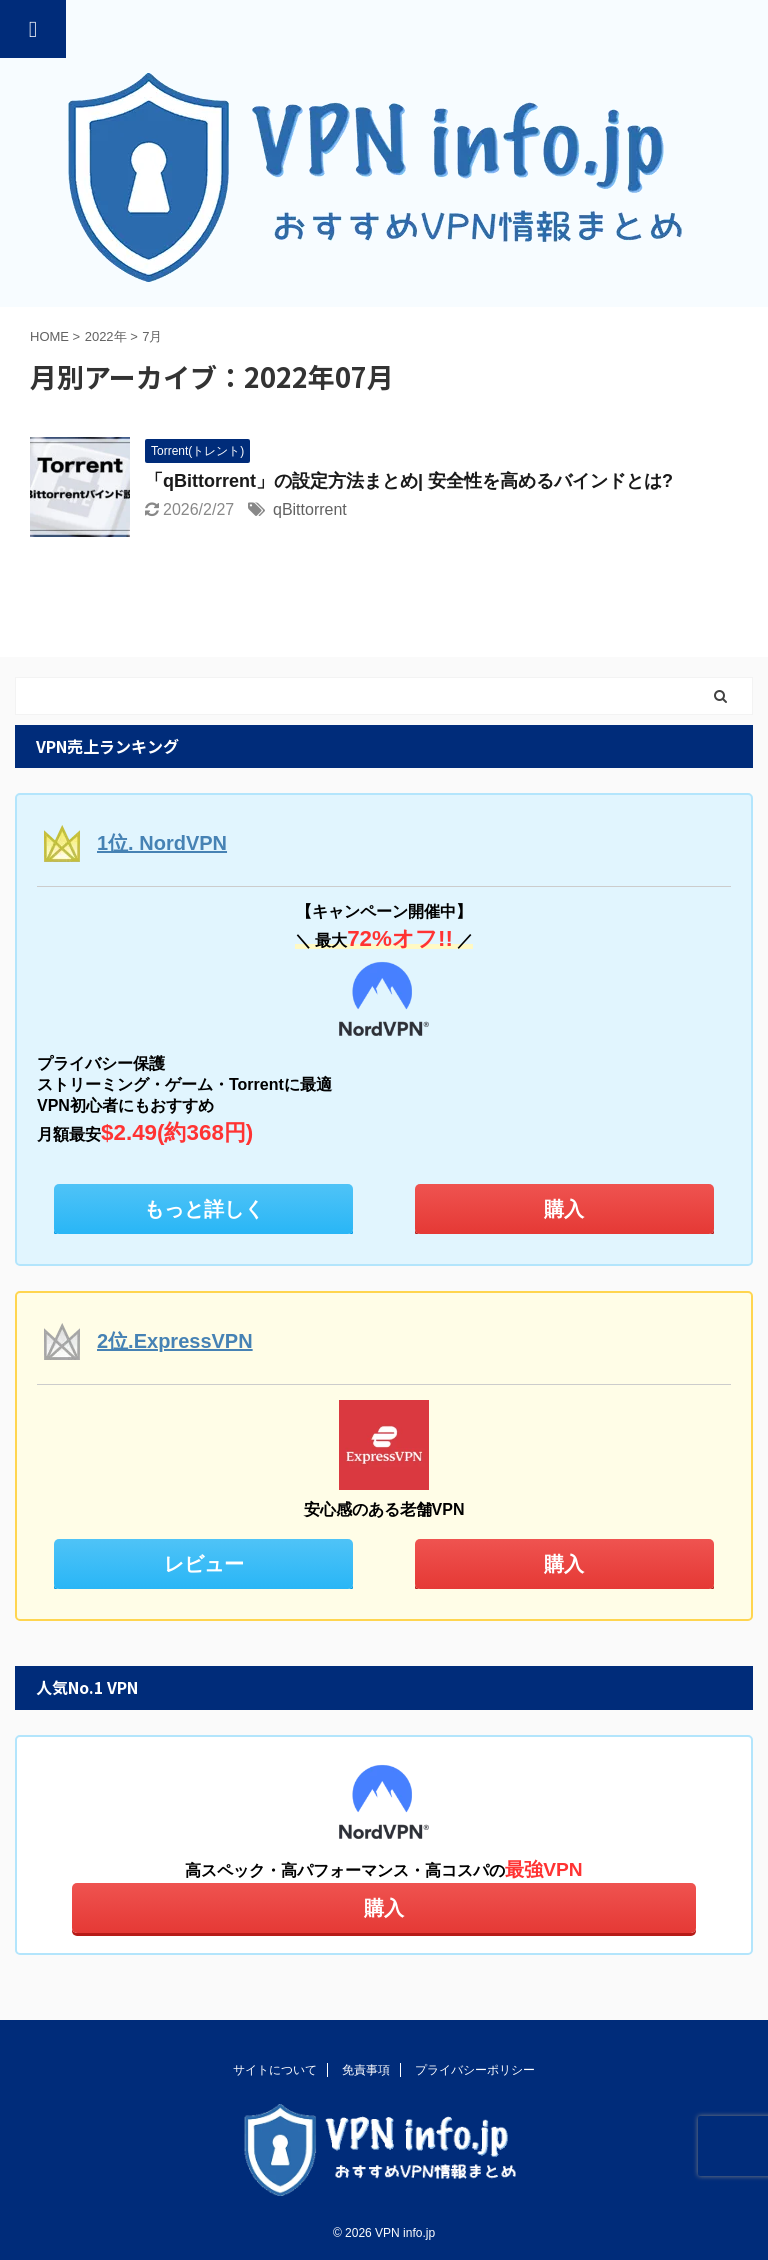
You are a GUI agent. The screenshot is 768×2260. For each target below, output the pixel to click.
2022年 (106, 336)
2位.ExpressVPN (175, 1341)
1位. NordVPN (162, 843)
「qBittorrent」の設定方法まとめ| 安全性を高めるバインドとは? (409, 481)
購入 (564, 1209)
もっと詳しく (204, 1209)
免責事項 (366, 2070)
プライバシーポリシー (475, 2070)
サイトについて (275, 2070)
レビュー (204, 1564)
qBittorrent (310, 509)
